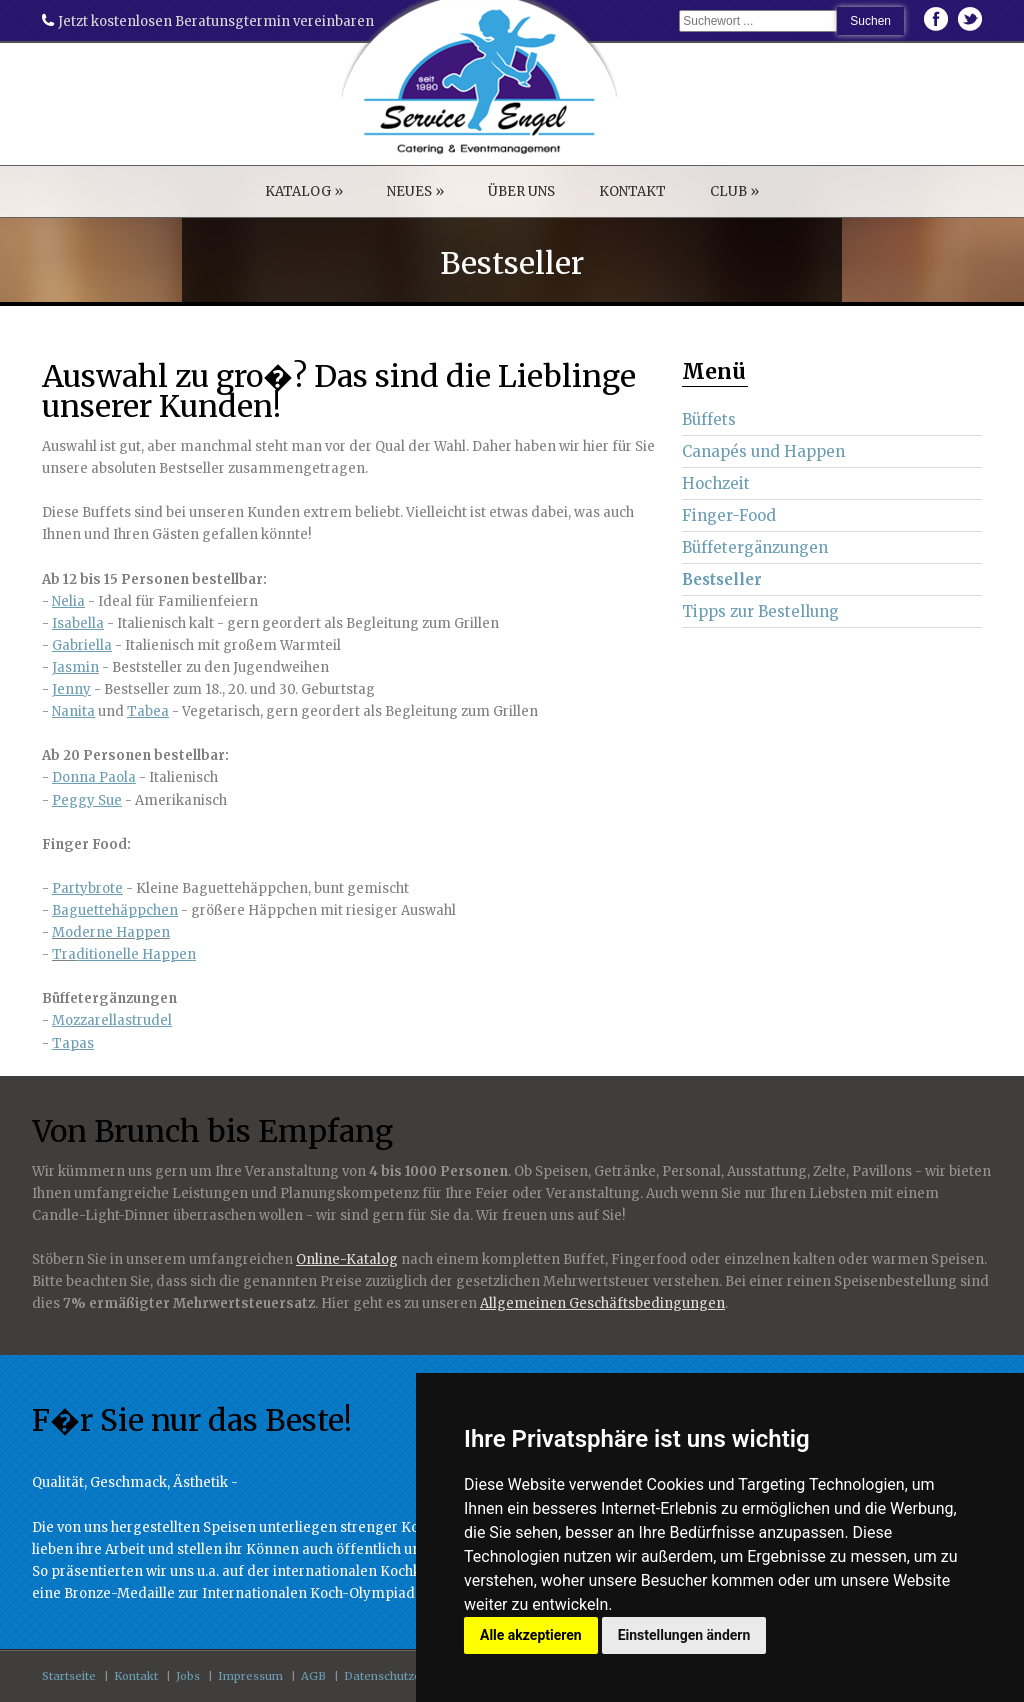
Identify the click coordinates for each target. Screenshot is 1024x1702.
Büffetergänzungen (755, 547)
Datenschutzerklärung (406, 1676)
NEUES (415, 191)
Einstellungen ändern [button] (684, 1635)
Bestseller (722, 579)
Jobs (188, 1676)
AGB (313, 1676)
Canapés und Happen (763, 451)
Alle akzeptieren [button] (531, 1635)
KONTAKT (632, 191)
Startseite (69, 1676)
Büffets (709, 419)
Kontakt (136, 1676)
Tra (64, 954)
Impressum (250, 1676)
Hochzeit (716, 483)
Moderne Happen (111, 932)
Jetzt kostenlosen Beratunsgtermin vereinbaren (208, 21)
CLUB (734, 191)
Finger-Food (729, 515)
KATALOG (304, 191)
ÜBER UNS (521, 191)
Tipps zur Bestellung (760, 611)
